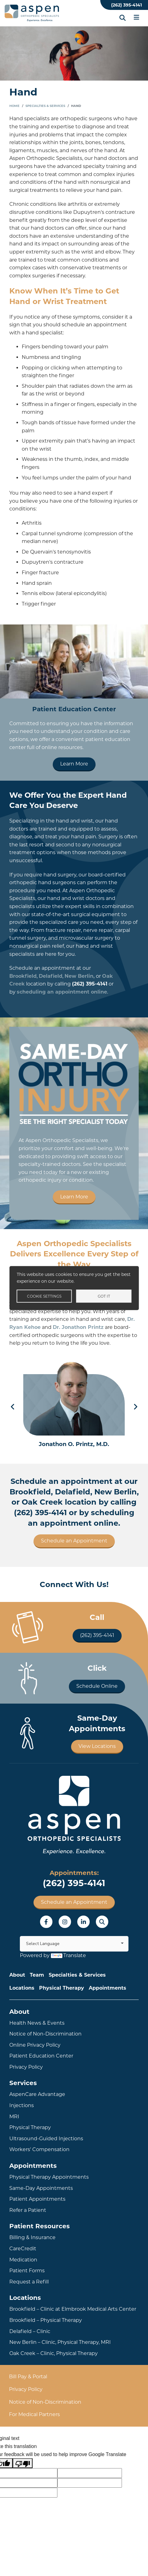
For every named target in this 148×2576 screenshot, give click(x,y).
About (17, 1975)
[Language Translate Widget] (74, 1944)
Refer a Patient (27, 2210)
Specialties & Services (45, 106)
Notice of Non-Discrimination (45, 2034)
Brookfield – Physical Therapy (45, 2320)
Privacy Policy (26, 2067)
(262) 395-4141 (126, 5)
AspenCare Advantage (37, 2094)
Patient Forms (27, 2271)
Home (14, 106)
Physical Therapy (61, 1988)
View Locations (97, 1746)
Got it (104, 1296)
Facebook (46, 1922)
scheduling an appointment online (62, 992)
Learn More (74, 764)
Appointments (107, 1988)
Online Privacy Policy (35, 2045)
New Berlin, (80, 976)
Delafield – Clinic (29, 2331)
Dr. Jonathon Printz (78, 1327)
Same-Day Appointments (41, 2188)
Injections (21, 2105)
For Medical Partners (34, 2414)
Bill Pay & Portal (28, 2377)
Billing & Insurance (32, 2237)
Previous (12, 1406)
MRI (14, 2116)
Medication (23, 2260)
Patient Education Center (41, 2056)
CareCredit (22, 2249)
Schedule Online (97, 1686)
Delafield (50, 976)
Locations (21, 1988)
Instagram (65, 1922)
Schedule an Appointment (74, 1541)
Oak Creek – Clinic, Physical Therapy (53, 2353)
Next (135, 1406)
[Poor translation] (23, 2463)
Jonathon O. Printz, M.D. (74, 1444)
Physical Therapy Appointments (49, 2177)
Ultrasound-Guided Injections (46, 2139)
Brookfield (23, 976)
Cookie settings (44, 1296)
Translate (68, 1955)
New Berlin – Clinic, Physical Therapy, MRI (60, 2342)
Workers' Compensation (39, 2149)
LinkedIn (83, 1922)
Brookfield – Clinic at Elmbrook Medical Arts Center (72, 2309)
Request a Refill (29, 2282)
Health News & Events (37, 2023)
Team (37, 1975)
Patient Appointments (37, 2199)
